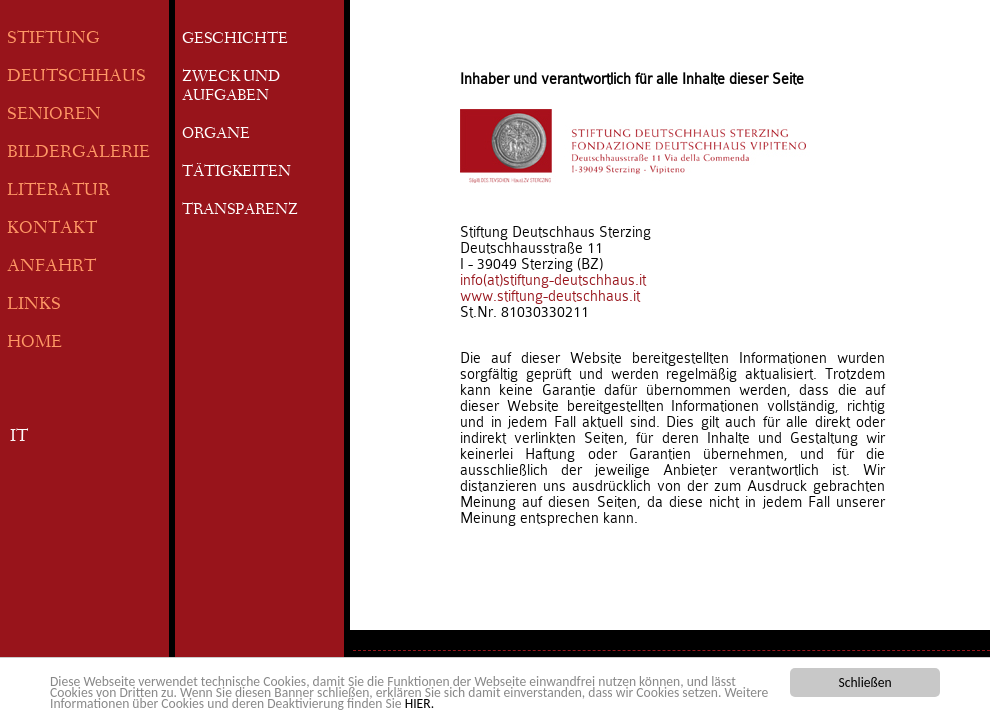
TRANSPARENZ (240, 211)
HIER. (419, 704)
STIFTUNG (53, 39)
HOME (34, 343)
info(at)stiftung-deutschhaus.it (553, 280)
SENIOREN (54, 115)
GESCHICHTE (235, 40)
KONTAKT (52, 229)
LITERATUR (58, 191)
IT (19, 437)
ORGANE (216, 135)
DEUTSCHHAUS (76, 77)
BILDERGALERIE (78, 153)
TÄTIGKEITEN (236, 173)
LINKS (34, 305)
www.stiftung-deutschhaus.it (550, 296)
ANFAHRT (51, 267)
